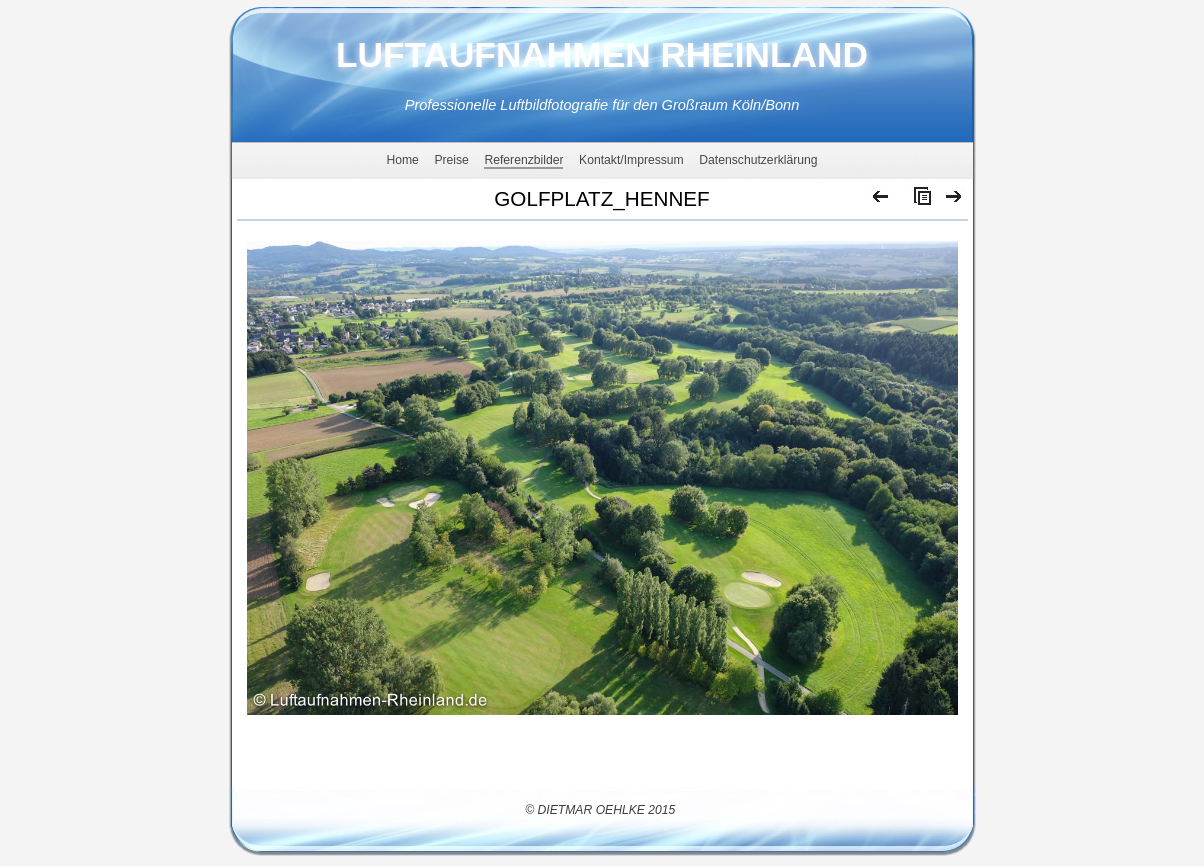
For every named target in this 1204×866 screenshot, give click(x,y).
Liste (918, 201)
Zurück (881, 201)
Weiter (954, 201)
